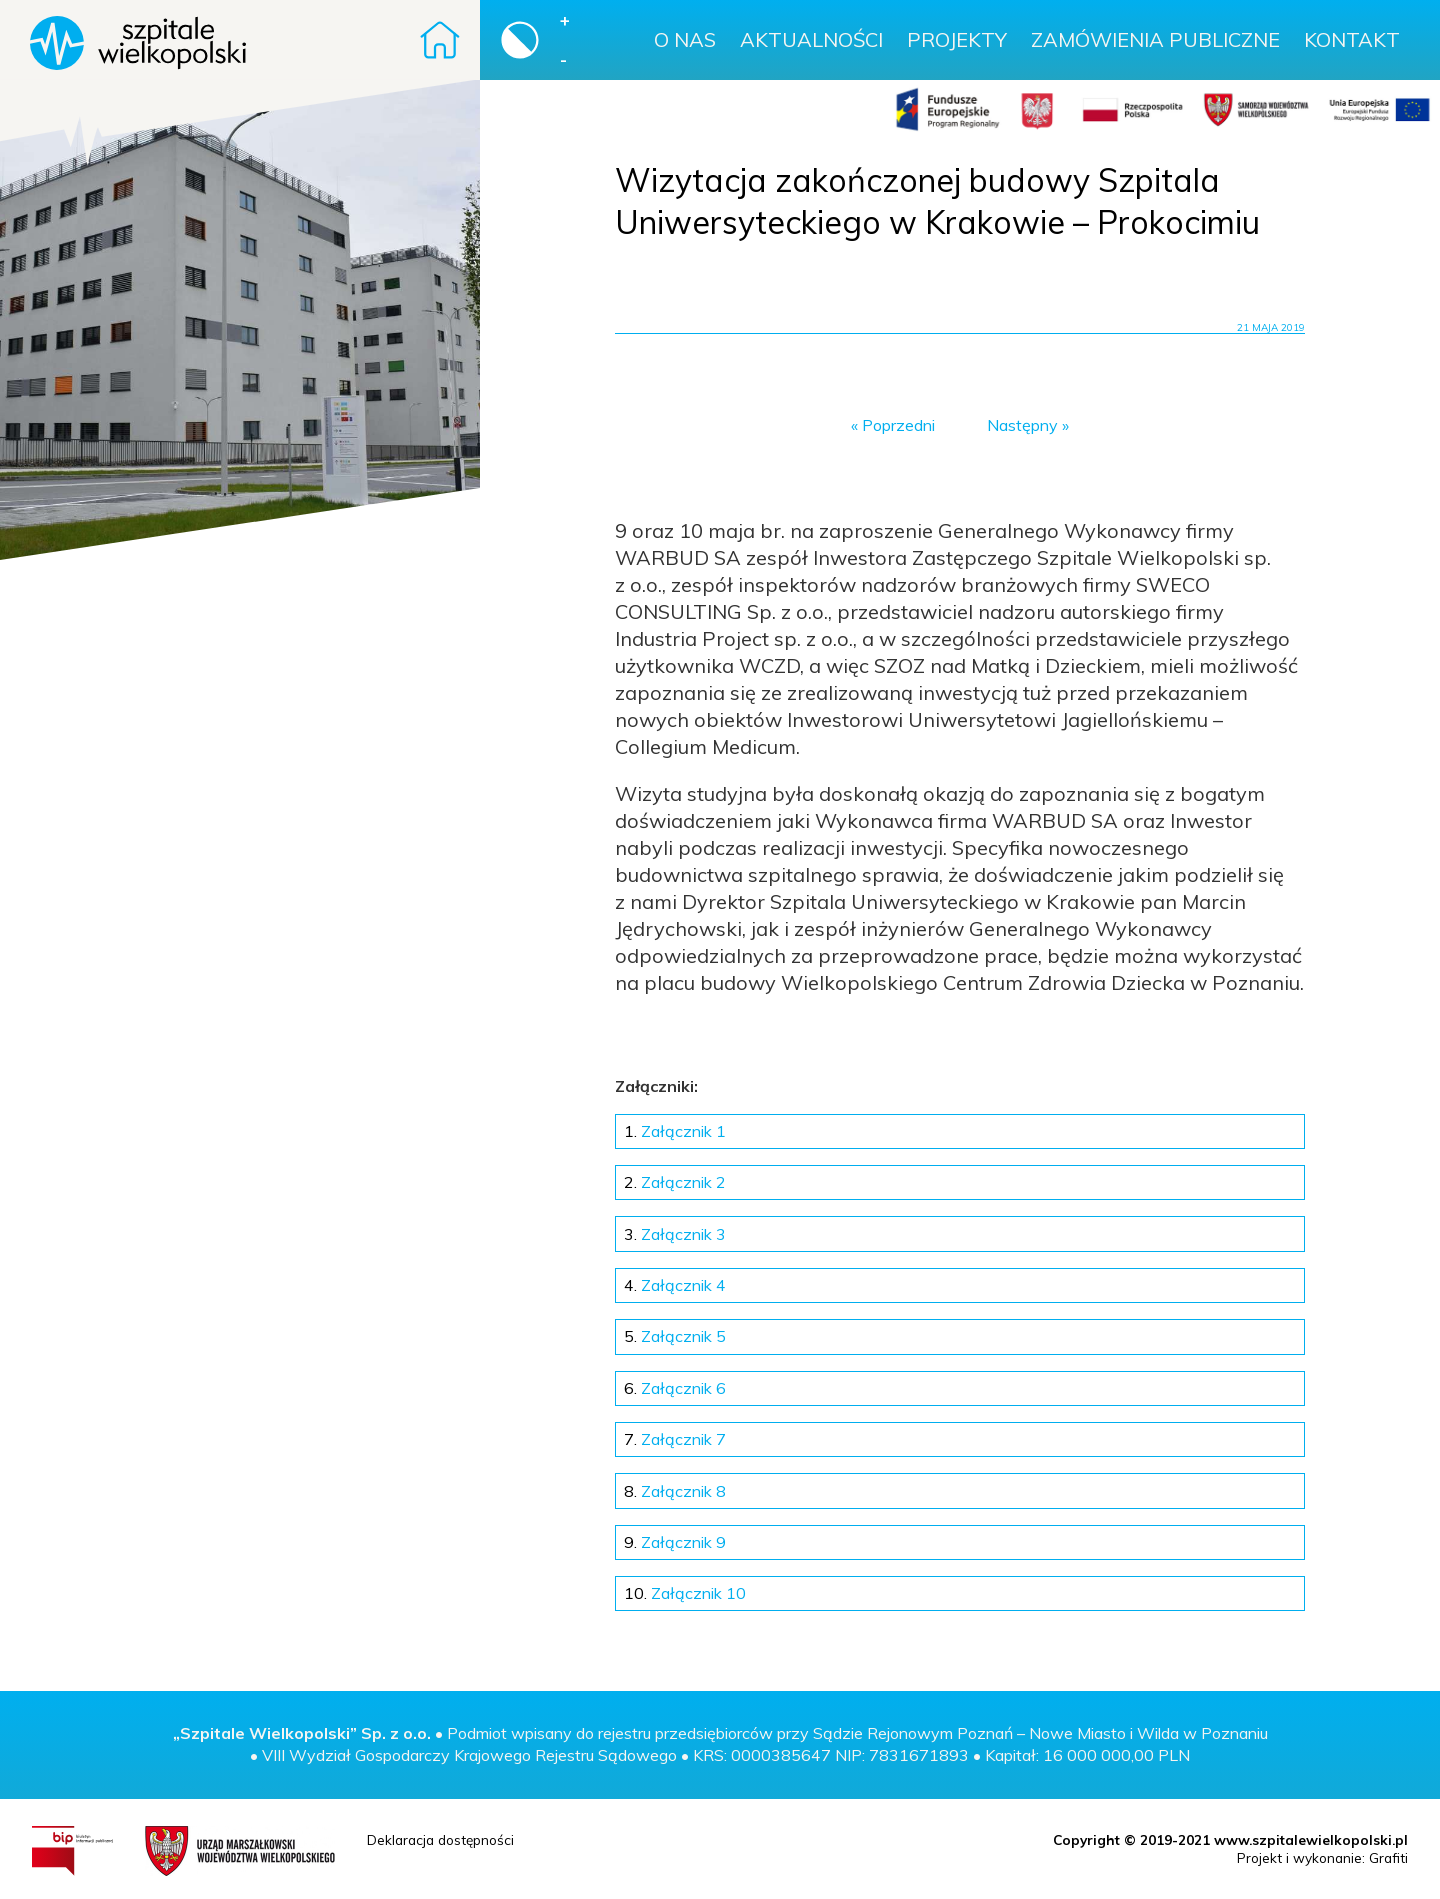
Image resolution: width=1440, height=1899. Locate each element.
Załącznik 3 (675, 1234)
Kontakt (1352, 39)
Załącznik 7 (675, 1439)
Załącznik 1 (675, 1131)
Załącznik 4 (675, 1285)
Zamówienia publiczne (1155, 39)
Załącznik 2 (675, 1182)
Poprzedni (898, 425)
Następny (1022, 425)
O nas (685, 39)
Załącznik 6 (675, 1388)
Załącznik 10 (685, 1593)
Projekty (957, 39)
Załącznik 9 (675, 1542)
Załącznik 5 (675, 1336)
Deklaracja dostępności (440, 1839)
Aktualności (811, 39)
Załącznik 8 (675, 1491)
